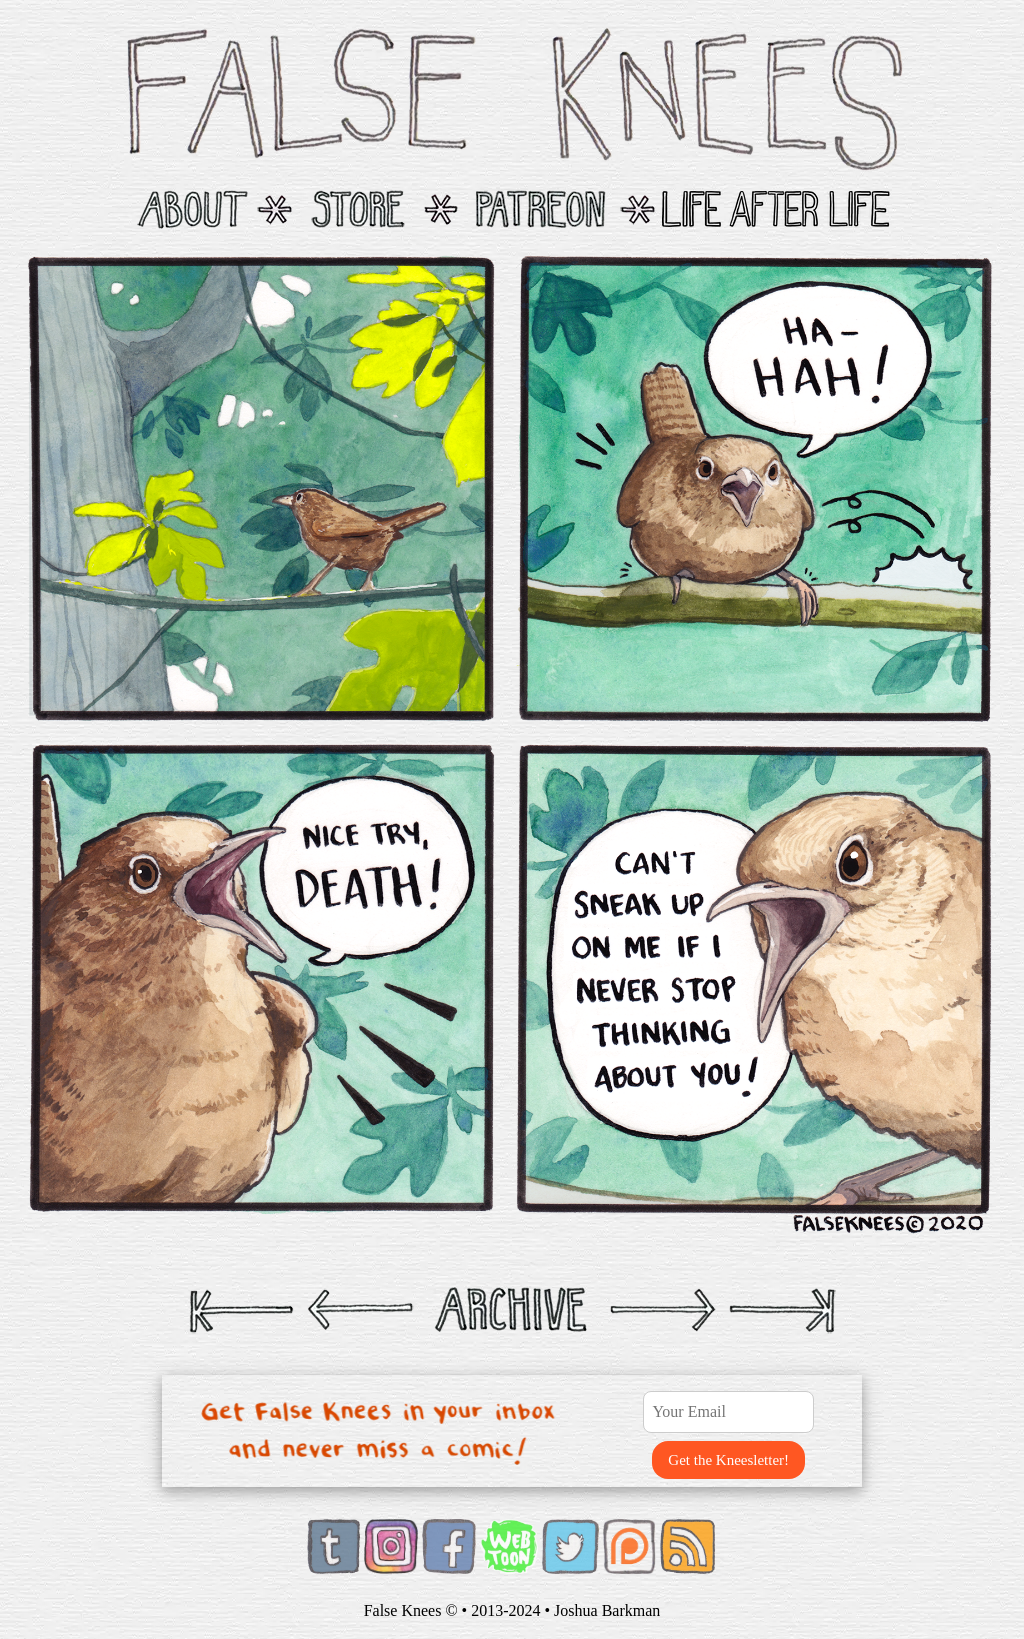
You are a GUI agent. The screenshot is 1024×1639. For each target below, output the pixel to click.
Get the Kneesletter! (728, 1460)
